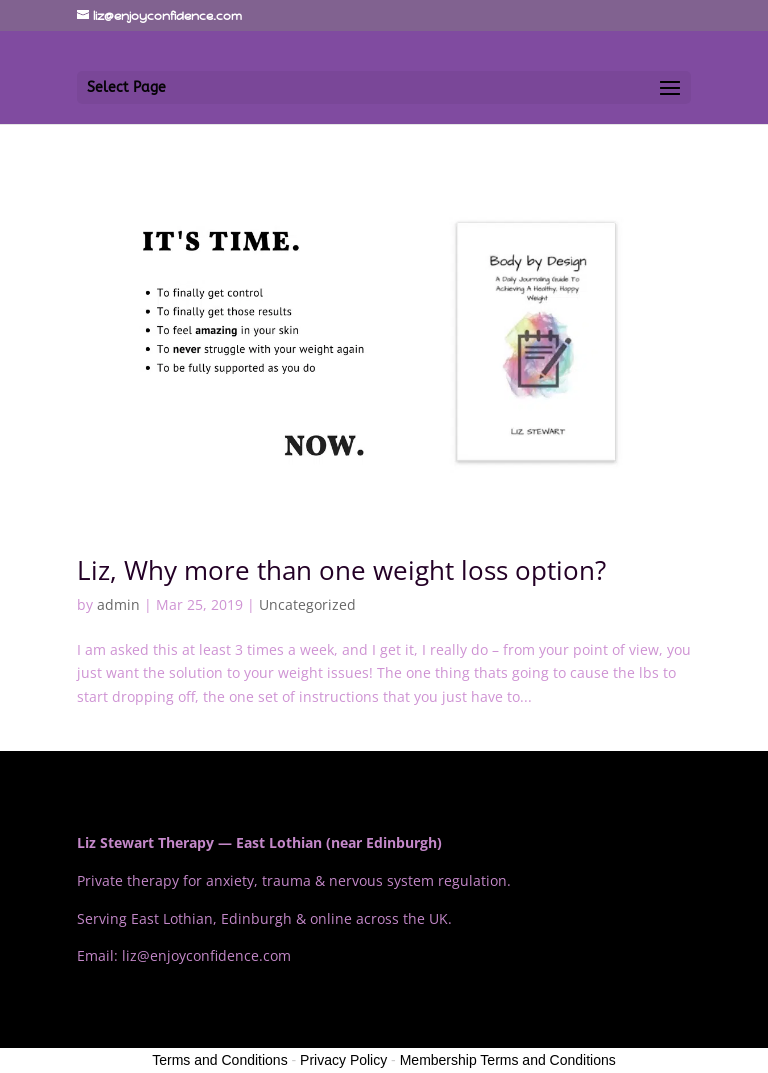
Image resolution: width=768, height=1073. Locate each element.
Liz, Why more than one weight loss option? (341, 570)
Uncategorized (307, 604)
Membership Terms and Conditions (508, 1060)
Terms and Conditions (219, 1060)
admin (118, 604)
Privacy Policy (343, 1060)
